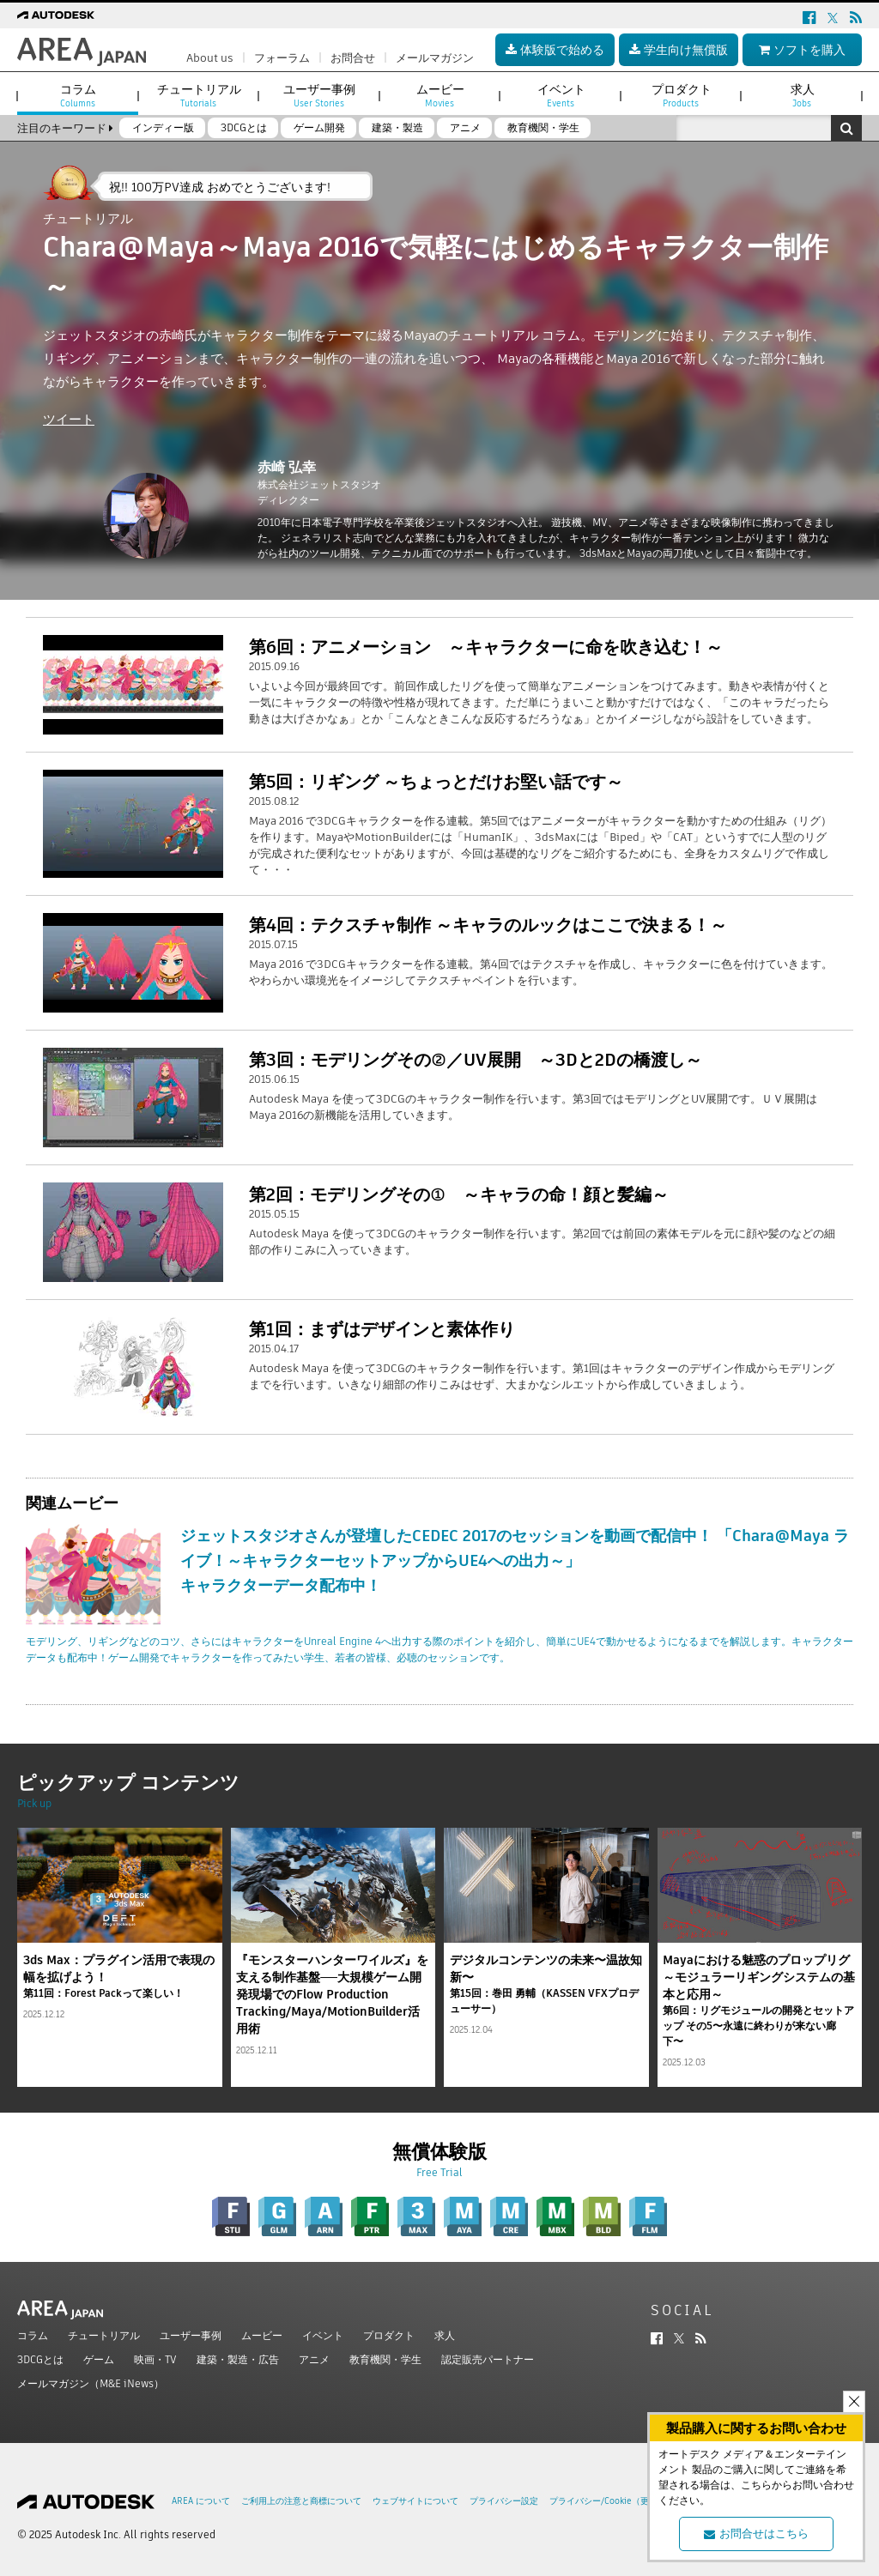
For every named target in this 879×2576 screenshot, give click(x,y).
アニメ (314, 2359)
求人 (444, 2335)
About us (209, 58)
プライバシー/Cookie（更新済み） (616, 2500)
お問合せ (352, 58)
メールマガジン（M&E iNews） (90, 2383)
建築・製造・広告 (238, 2359)
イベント (322, 2335)
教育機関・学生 (385, 2359)
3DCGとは (40, 2359)
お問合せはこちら (756, 2533)
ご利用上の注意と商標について (301, 2500)
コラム (32, 2335)
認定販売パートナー (487, 2359)
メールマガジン (435, 58)
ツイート (68, 419)
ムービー (261, 2335)
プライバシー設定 (504, 2500)
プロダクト (389, 2335)
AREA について (201, 2500)
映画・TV (155, 2359)
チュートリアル (104, 2335)
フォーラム (282, 58)
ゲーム (98, 2359)
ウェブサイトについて (415, 2500)
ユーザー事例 (190, 2335)
